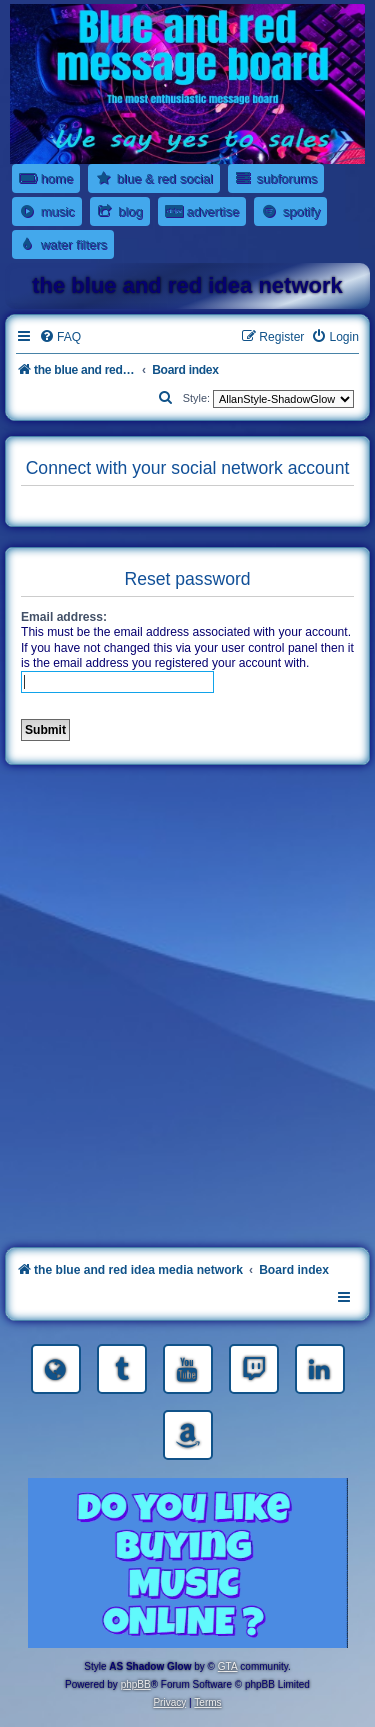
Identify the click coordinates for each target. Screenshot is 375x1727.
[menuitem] (60, 337)
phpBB (136, 1684)
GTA (228, 1666)
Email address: (64, 617)
